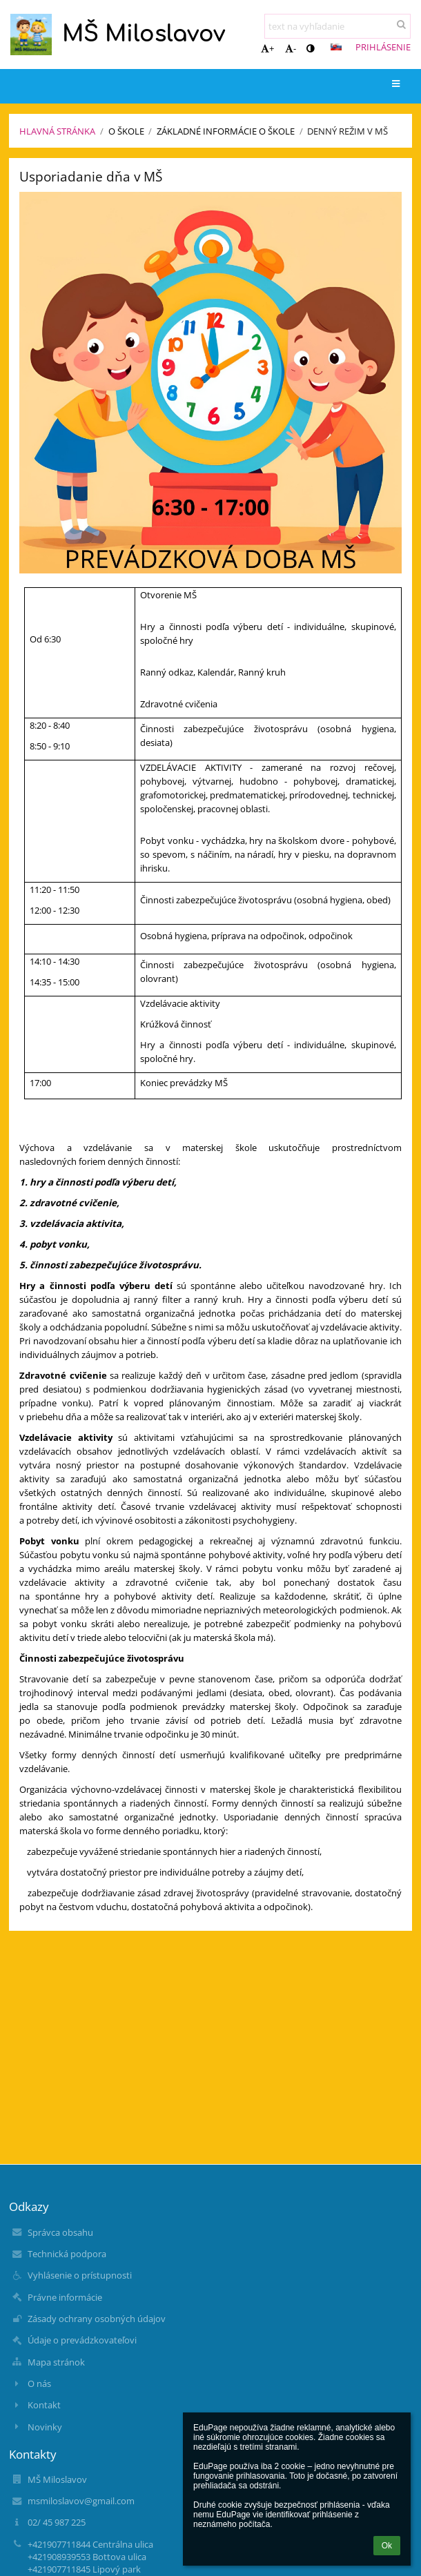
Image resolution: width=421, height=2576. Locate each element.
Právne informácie (65, 2297)
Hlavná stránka (57, 131)
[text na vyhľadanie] (337, 26)
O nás (39, 2383)
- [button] (290, 48)
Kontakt (44, 2405)
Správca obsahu (60, 2232)
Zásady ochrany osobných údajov (97, 2318)
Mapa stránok (56, 2362)
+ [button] (267, 48)
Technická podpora (67, 2254)
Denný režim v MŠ (347, 131)
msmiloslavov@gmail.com (81, 2501)
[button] (336, 47)
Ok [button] (387, 2545)
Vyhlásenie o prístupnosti (80, 2275)
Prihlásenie (383, 47)
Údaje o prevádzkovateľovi (82, 2340)
